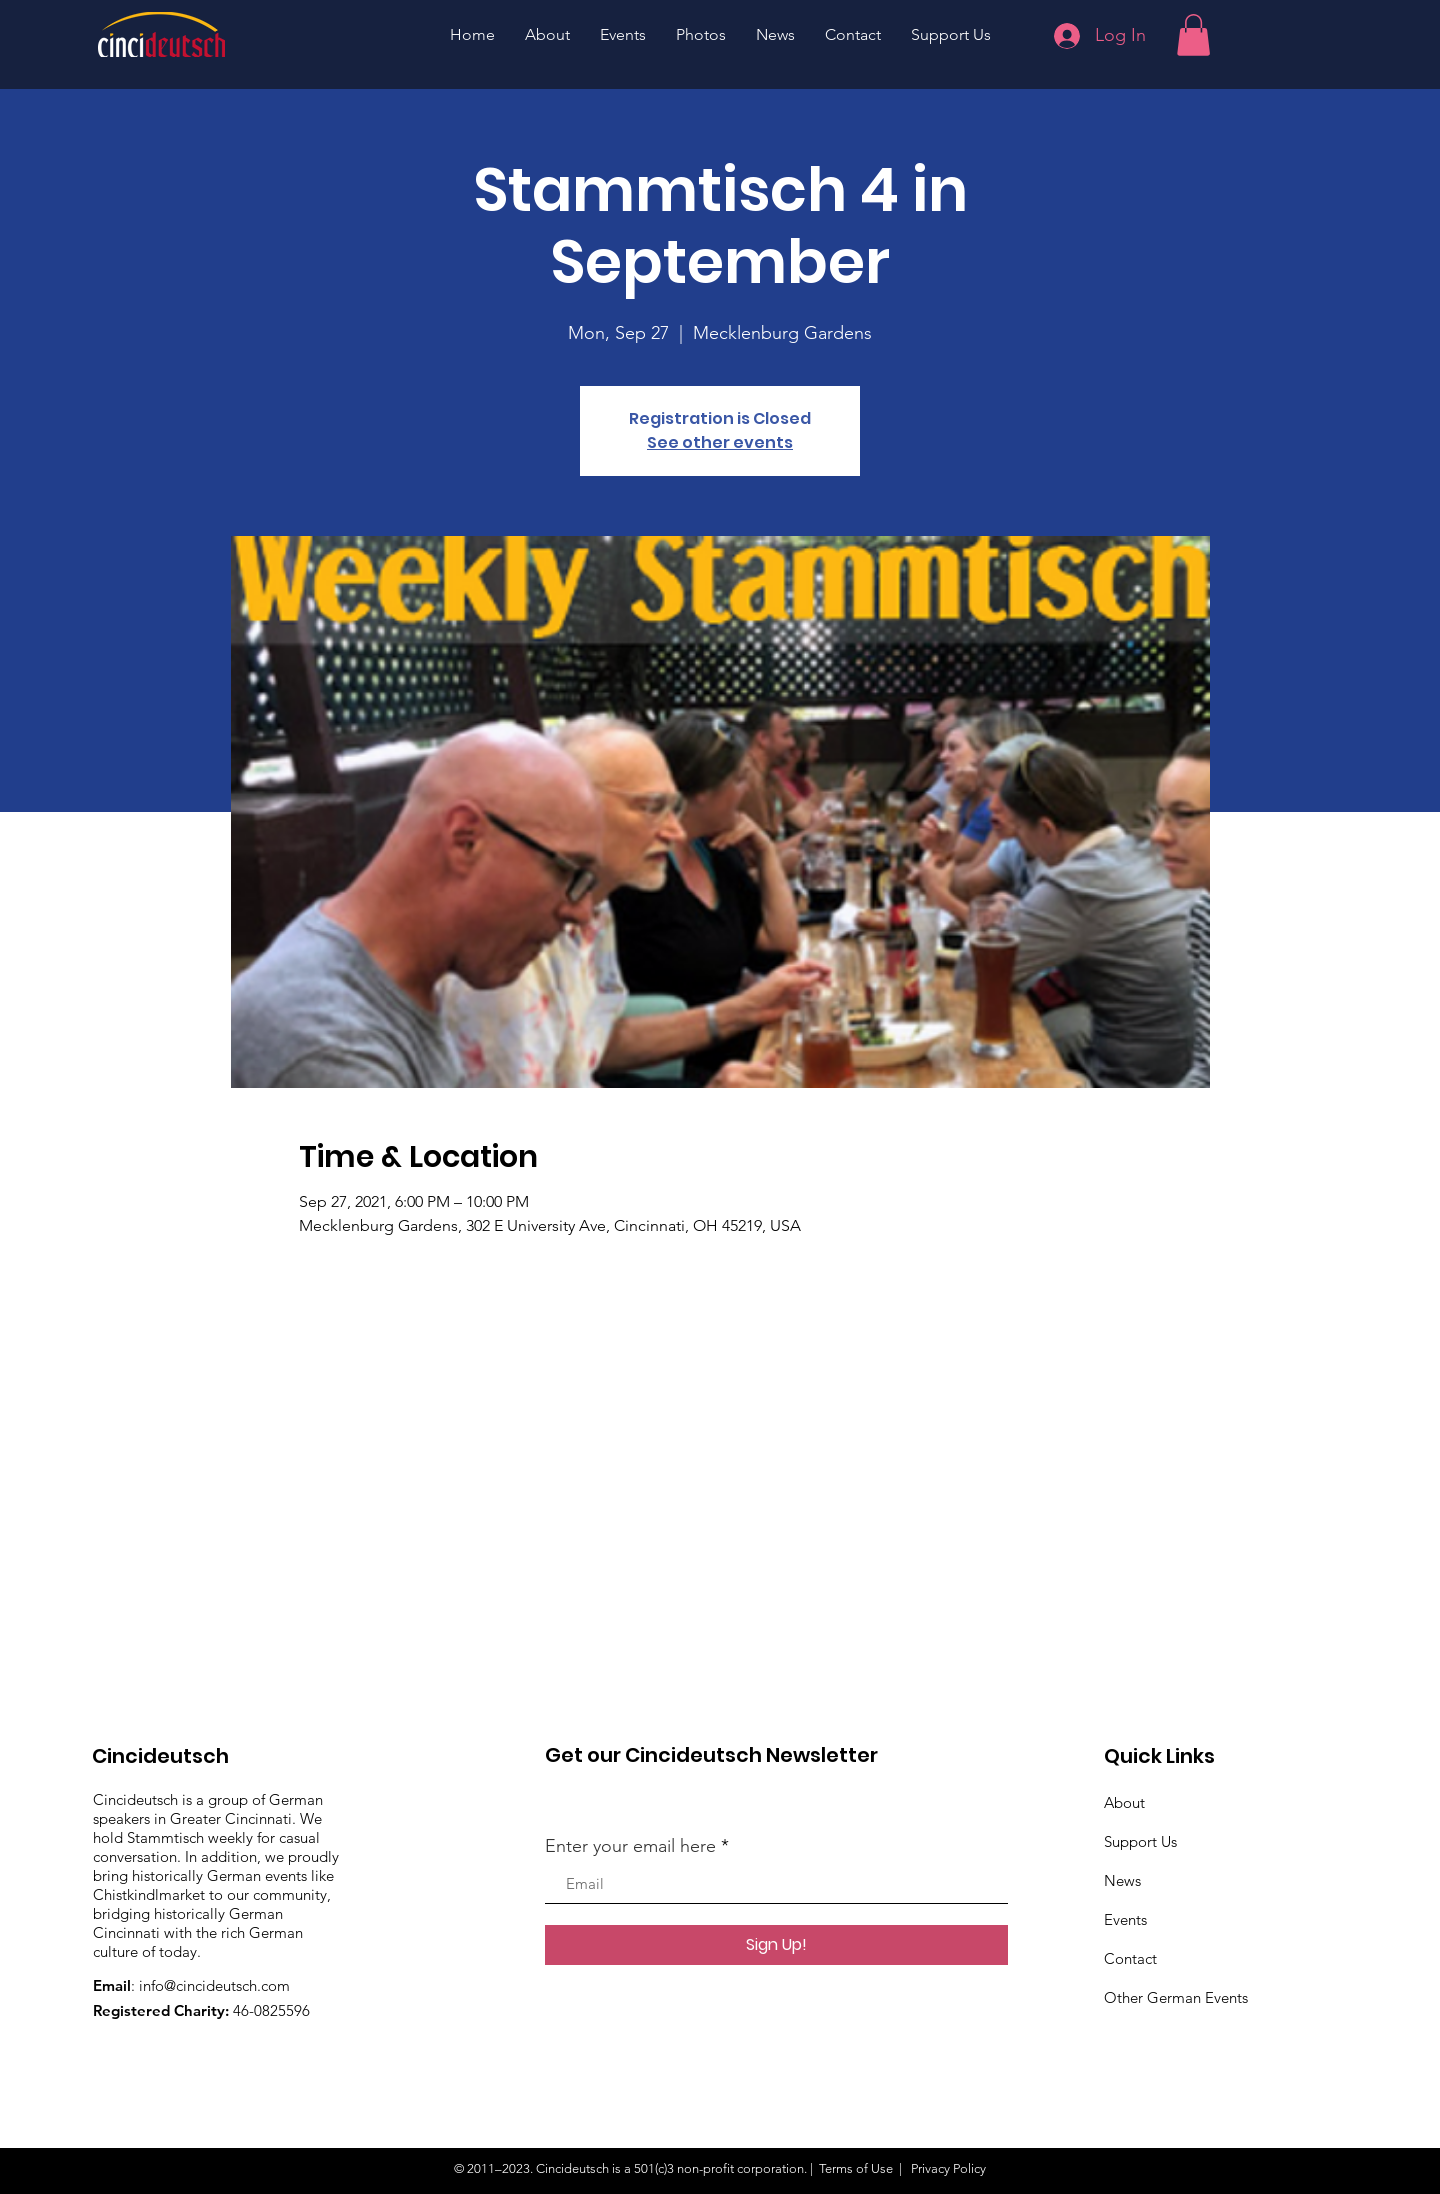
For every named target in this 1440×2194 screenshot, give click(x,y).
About (1124, 1802)
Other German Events (1176, 1997)
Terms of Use (856, 2168)
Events (1125, 1919)
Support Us (1140, 1841)
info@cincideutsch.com (214, 1985)
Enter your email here (630, 1846)
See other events (720, 442)
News (1122, 1880)
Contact (1130, 1958)
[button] (1193, 35)
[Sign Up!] (776, 1945)
